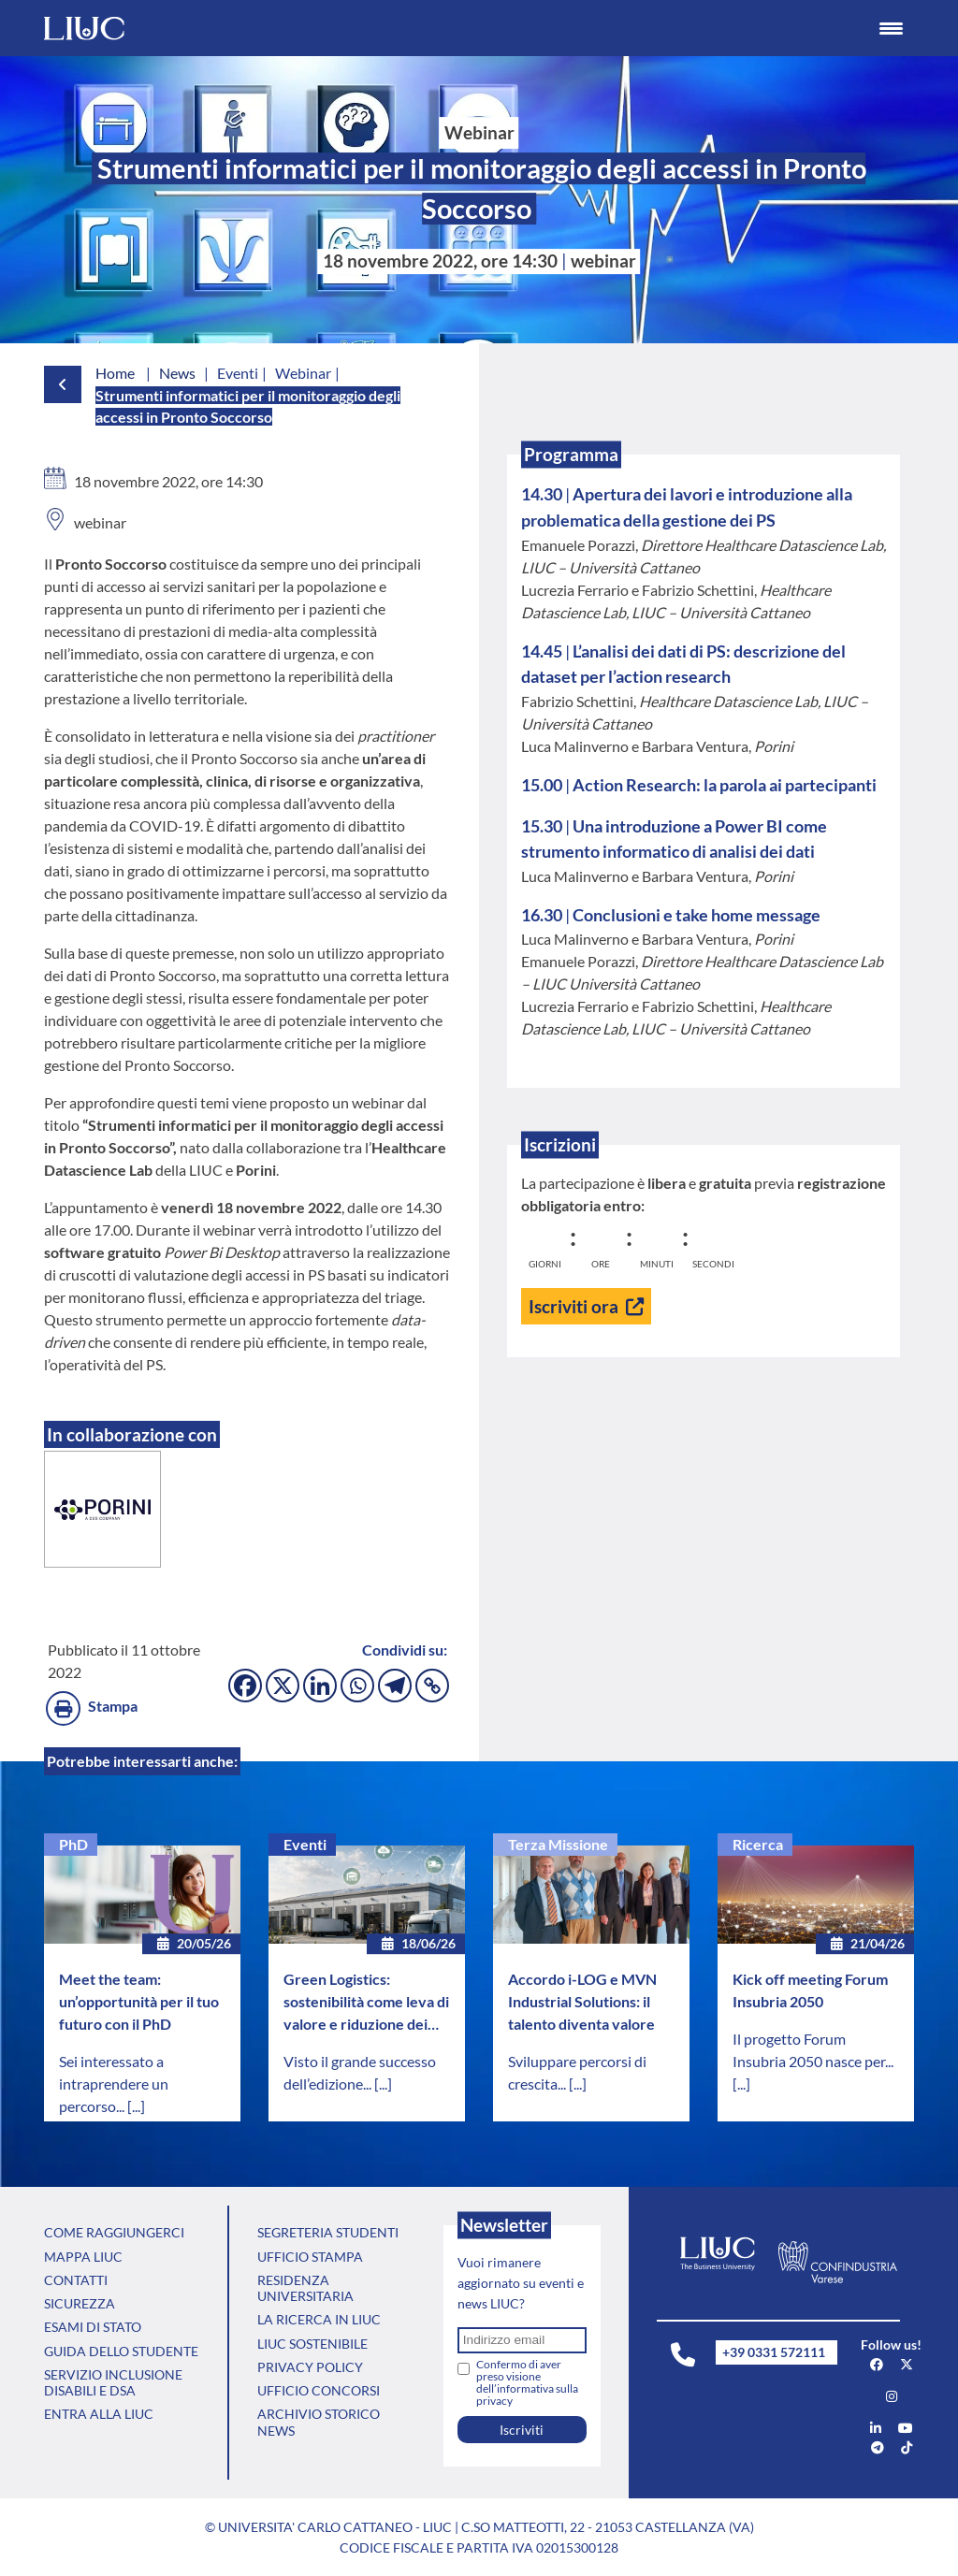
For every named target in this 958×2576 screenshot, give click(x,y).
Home (115, 373)
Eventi (305, 1844)
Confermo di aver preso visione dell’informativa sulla (527, 2382)
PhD (73, 1844)
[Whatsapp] (357, 1685)
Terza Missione (558, 1844)
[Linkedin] (320, 1685)
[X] (282, 1685)
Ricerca (758, 1844)
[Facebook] (245, 1685)
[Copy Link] (432, 1685)
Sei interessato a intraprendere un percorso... (113, 2083)
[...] (136, 2106)
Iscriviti (522, 2430)
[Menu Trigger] (891, 28)
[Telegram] (395, 1685)
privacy (494, 2401)
